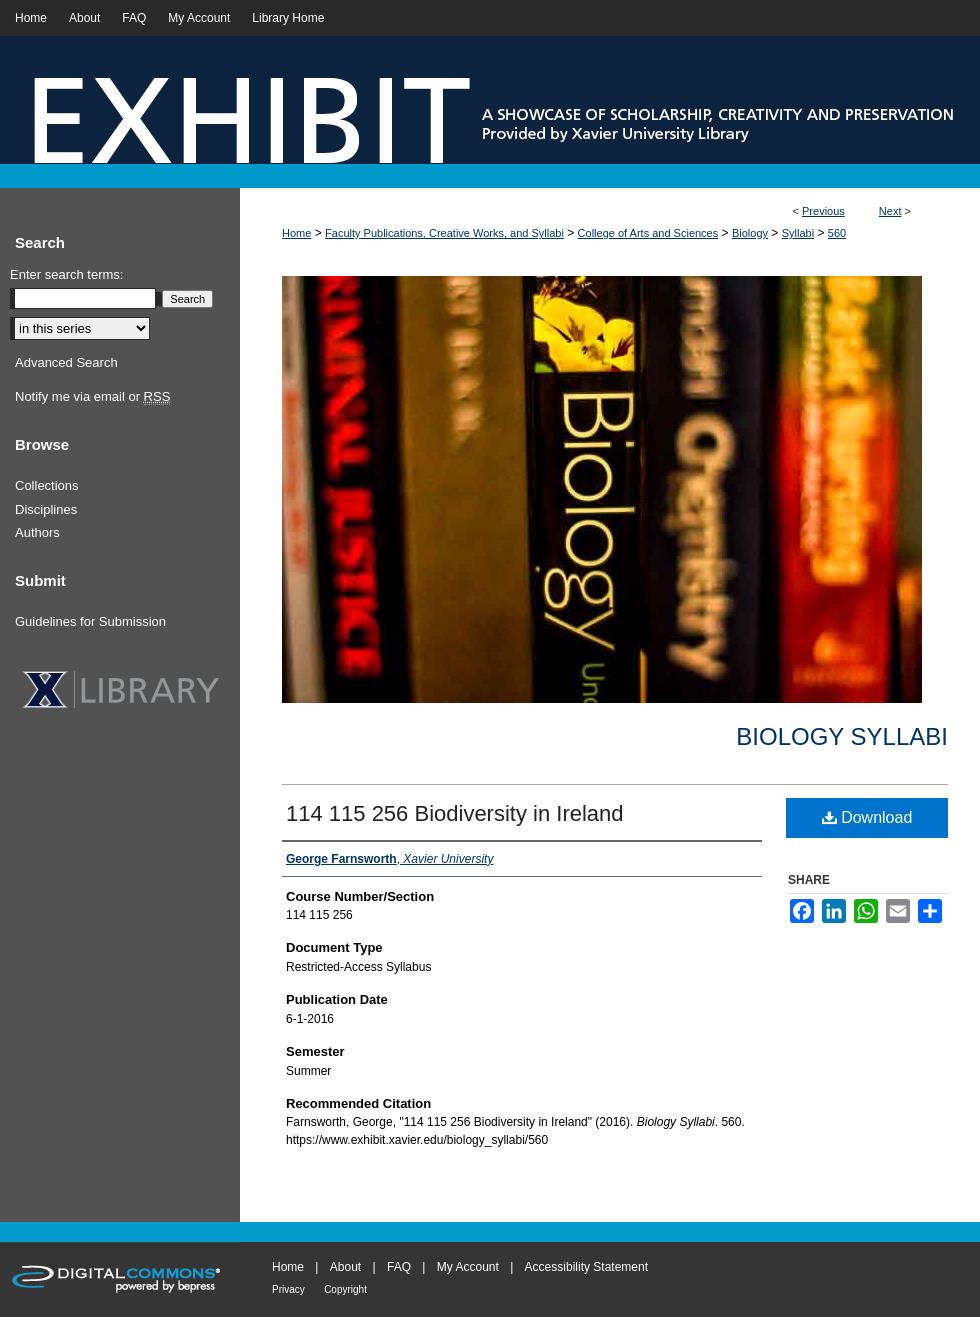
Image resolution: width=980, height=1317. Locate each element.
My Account (468, 1267)
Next (890, 211)
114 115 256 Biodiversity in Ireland (455, 813)
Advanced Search (66, 362)
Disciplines (46, 509)
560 (837, 233)
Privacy (288, 1289)
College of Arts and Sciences (648, 233)
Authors (37, 532)
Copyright (345, 1289)
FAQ (399, 1267)
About (345, 1267)
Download (867, 817)
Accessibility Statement (586, 1267)
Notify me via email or (92, 397)
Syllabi (798, 233)
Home (296, 233)
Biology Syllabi (842, 736)
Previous (823, 211)
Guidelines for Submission (90, 621)
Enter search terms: (66, 274)
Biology (750, 233)
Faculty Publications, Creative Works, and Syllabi (444, 233)
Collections (47, 485)
